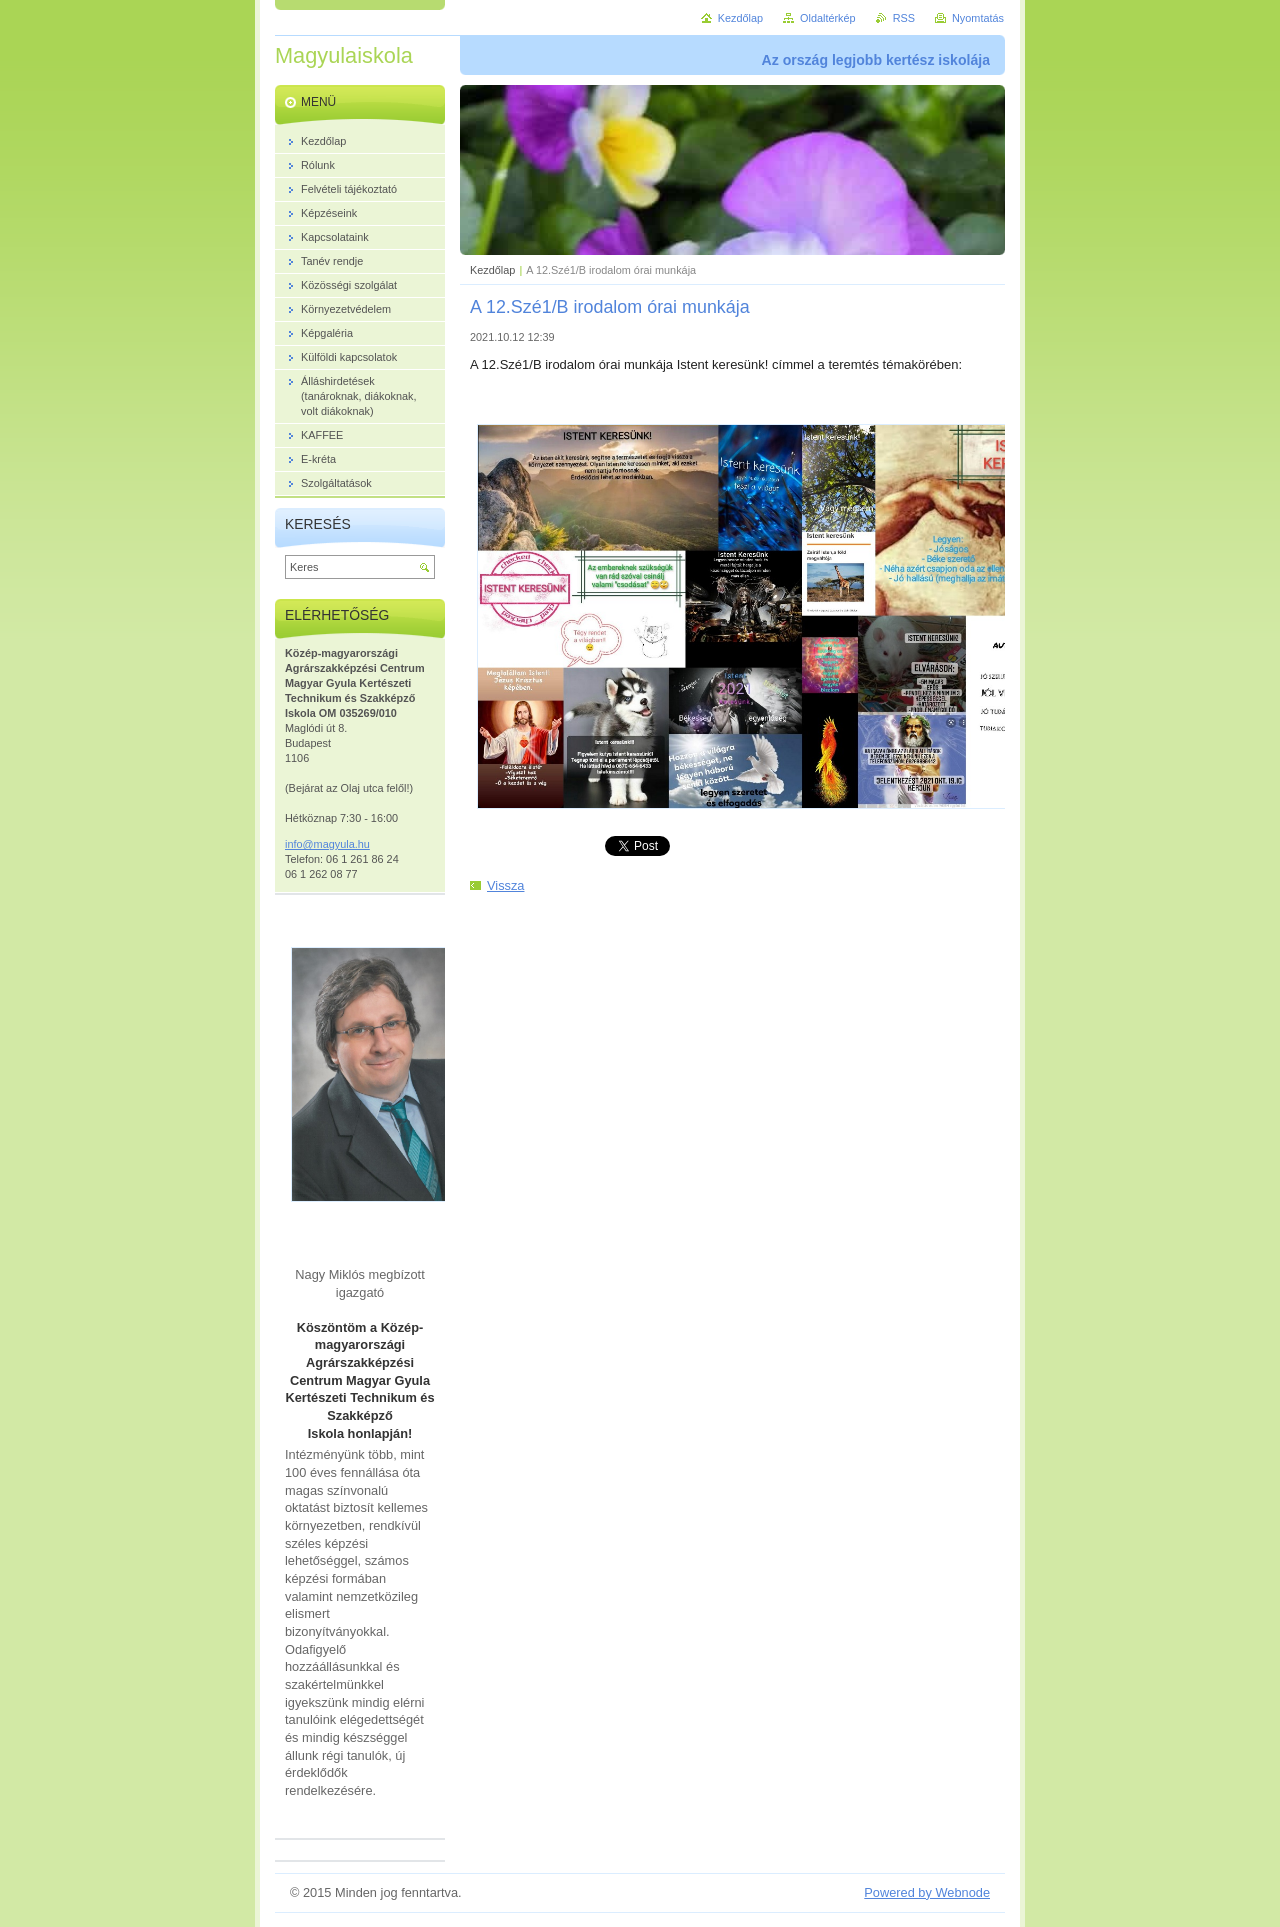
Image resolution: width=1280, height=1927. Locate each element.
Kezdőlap (492, 270)
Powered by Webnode (927, 1892)
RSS (904, 18)
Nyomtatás (978, 18)
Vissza (505, 885)
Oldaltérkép (828, 18)
